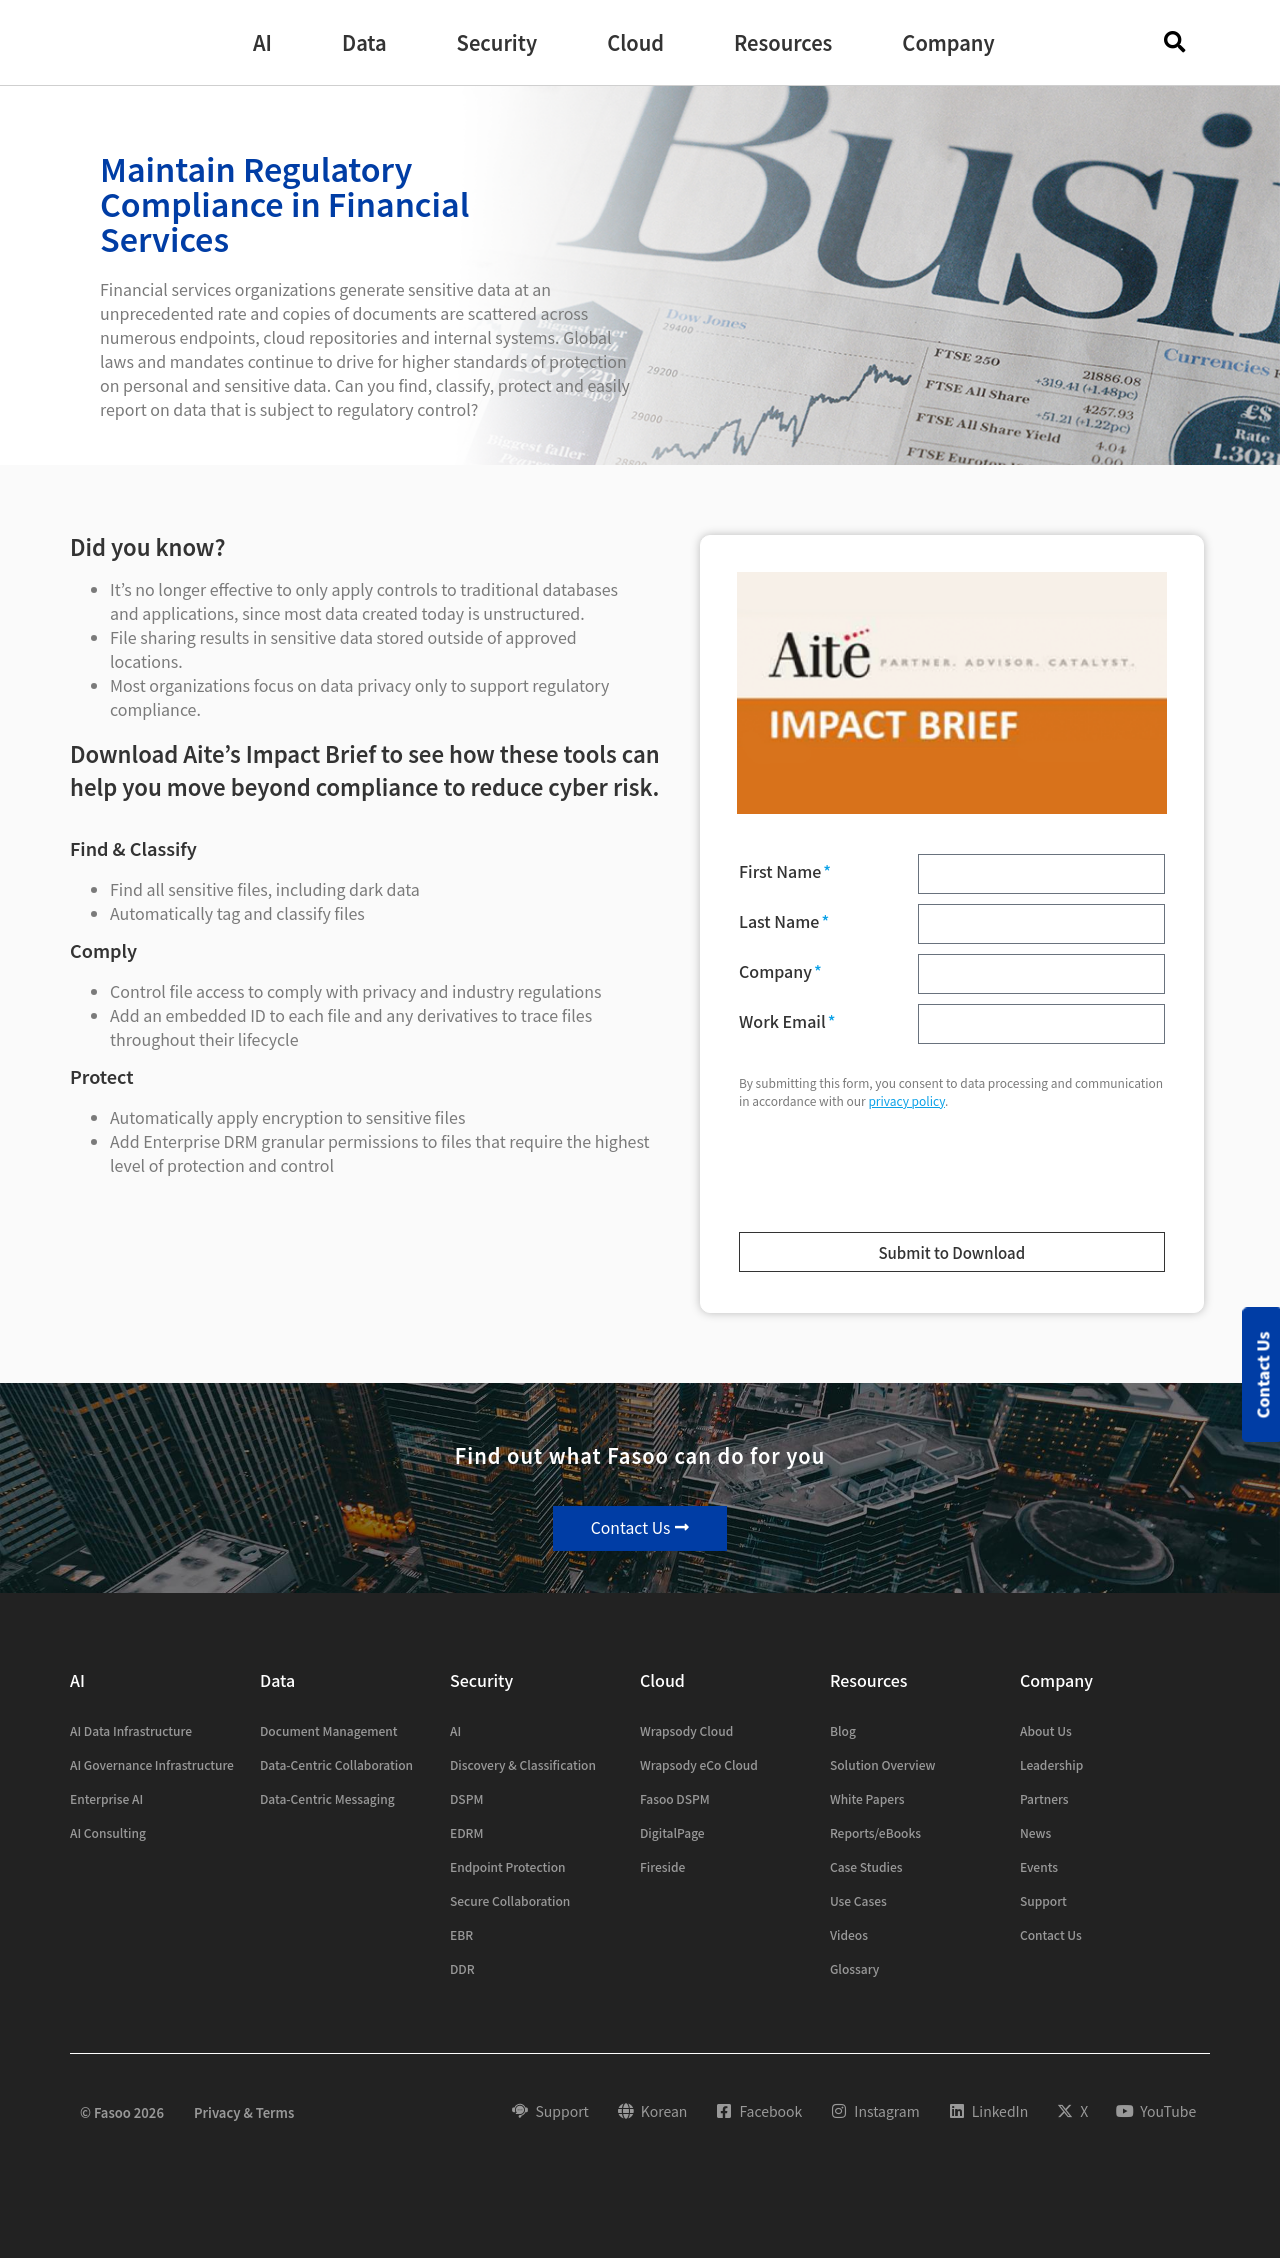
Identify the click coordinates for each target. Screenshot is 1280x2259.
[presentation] (860, 1175)
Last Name (781, 923)
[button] (262, 43)
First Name (782, 873)
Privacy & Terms (244, 2112)
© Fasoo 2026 (122, 2112)
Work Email (784, 1023)
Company (777, 973)
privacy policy (906, 1100)
